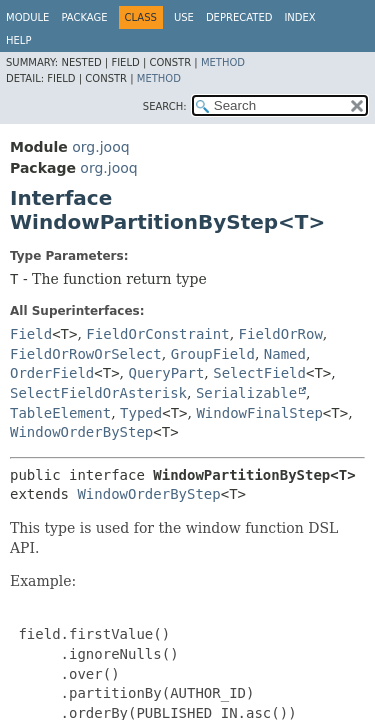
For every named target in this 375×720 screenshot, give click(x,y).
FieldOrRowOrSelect (86, 354)
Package (84, 17)
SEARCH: (165, 106)
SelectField (259, 373)
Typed (141, 413)
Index (299, 17)
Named (285, 354)
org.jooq (100, 147)
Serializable (246, 393)
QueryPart (167, 373)
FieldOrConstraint (157, 334)
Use (184, 17)
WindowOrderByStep (81, 432)
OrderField (52, 373)
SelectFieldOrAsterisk (98, 393)
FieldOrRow (281, 334)
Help (18, 40)
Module (27, 17)
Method (223, 62)
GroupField (213, 354)
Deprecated (239, 17)
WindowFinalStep (259, 413)
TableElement (60, 413)
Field (31, 334)
